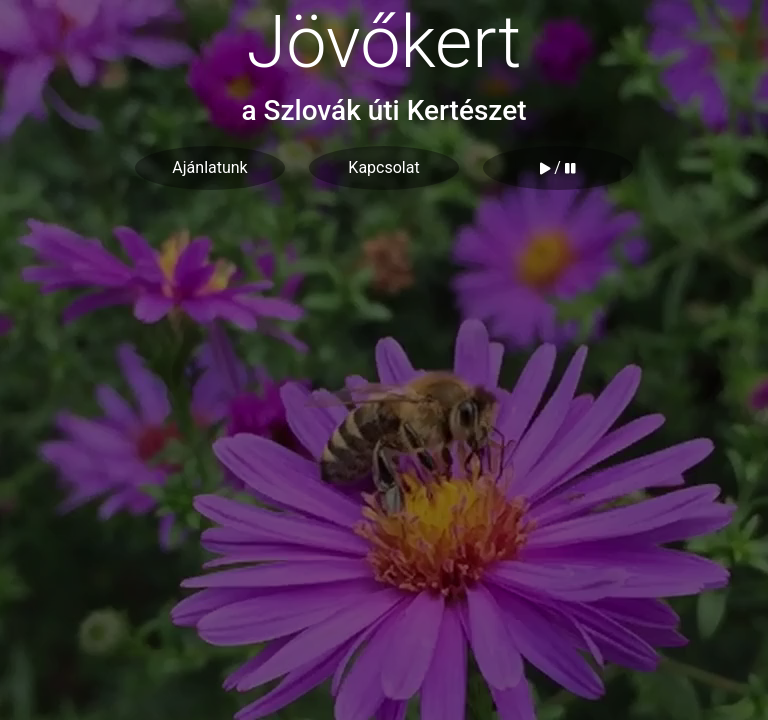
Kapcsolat (383, 167)
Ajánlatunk (209, 167)
